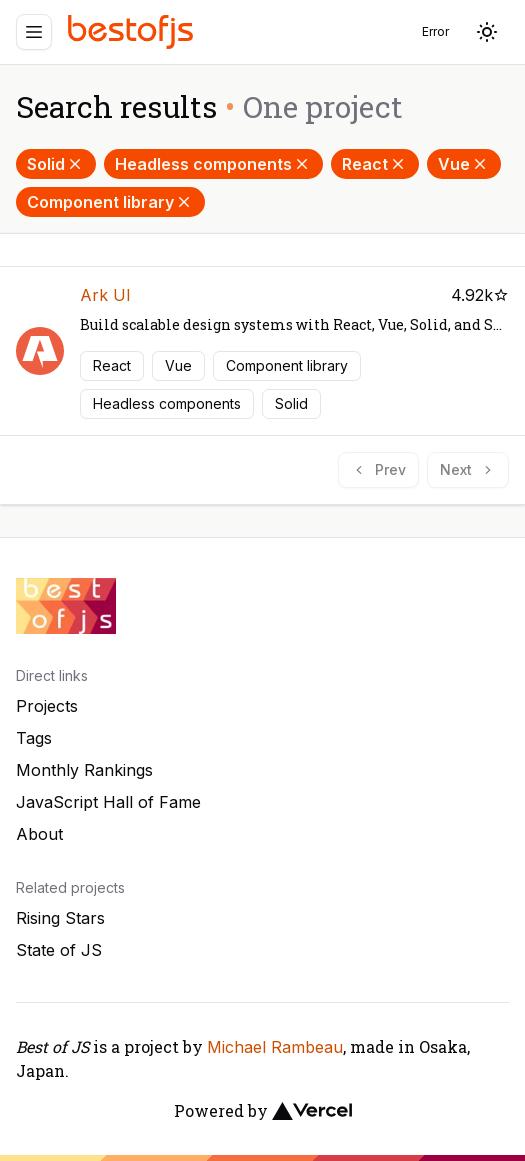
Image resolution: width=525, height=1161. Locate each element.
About (39, 834)
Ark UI (105, 295)
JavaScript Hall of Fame (108, 802)
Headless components (213, 164)
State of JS (59, 950)
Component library (110, 202)
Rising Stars (60, 918)
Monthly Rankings (84, 770)
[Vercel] (312, 1111)
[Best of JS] (133, 31)
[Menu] (34, 32)
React (375, 164)
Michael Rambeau (275, 1047)
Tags (34, 738)
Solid (56, 164)
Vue (464, 164)
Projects (47, 706)
